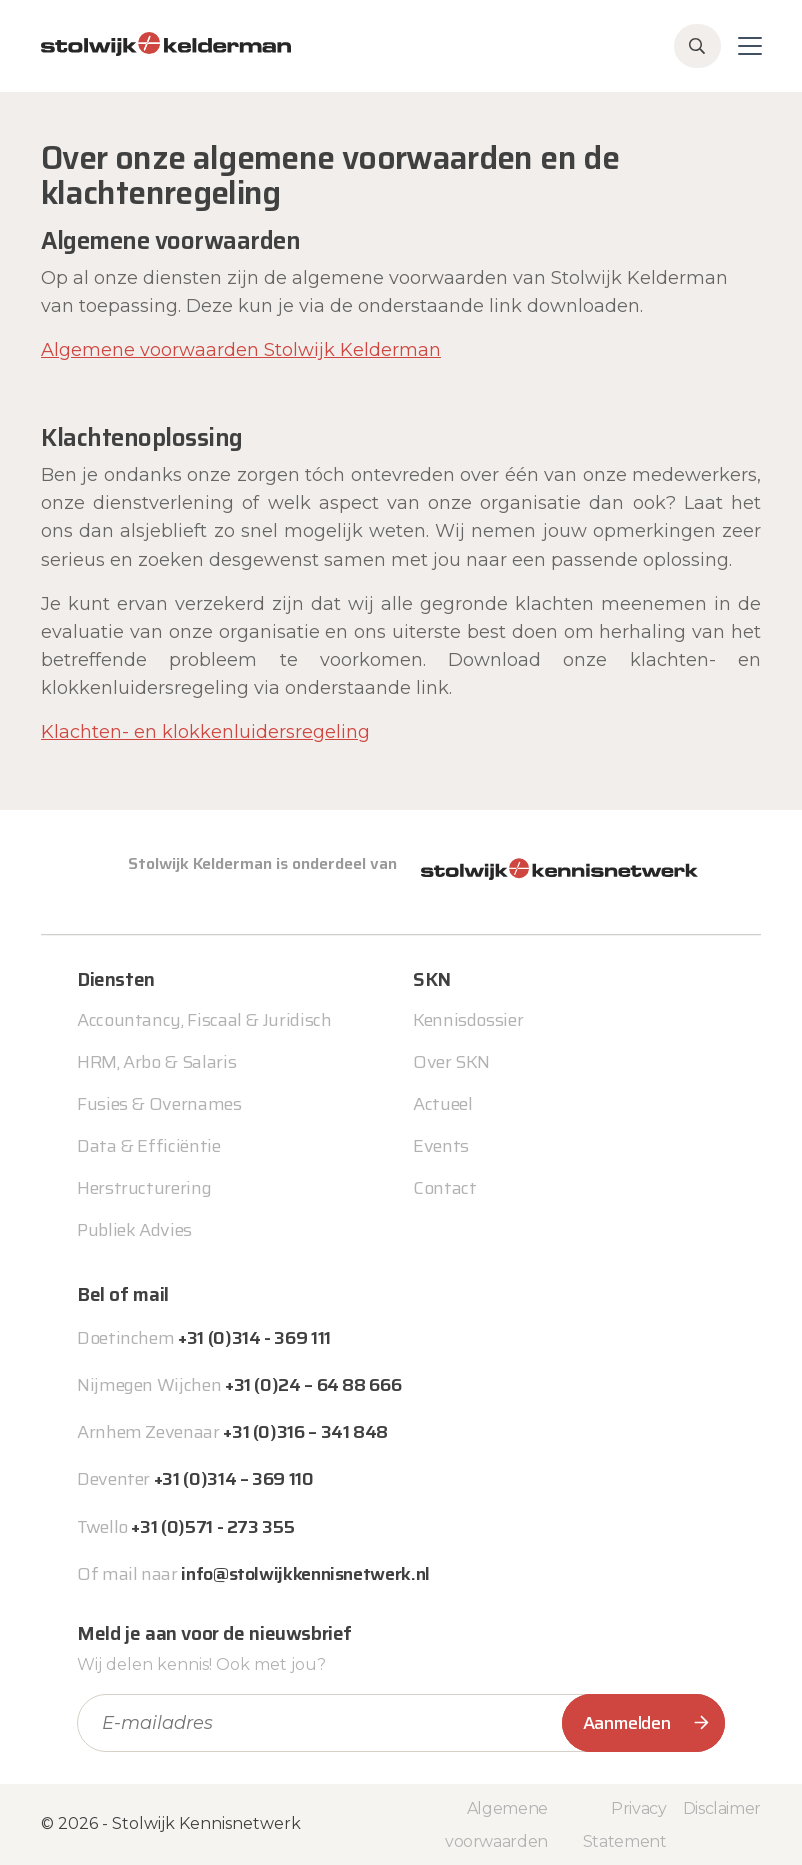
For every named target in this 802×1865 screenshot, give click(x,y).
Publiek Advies (134, 1230)
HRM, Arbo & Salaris (156, 1062)
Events (441, 1146)
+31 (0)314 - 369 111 (254, 1338)
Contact (444, 1188)
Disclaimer (722, 1808)
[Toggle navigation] (750, 46)
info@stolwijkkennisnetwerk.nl (305, 1574)
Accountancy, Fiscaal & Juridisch (204, 1020)
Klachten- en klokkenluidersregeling (205, 732)
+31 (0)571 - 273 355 (212, 1527)
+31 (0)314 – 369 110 (234, 1479)
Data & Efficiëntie (149, 1146)
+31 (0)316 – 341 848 (305, 1432)
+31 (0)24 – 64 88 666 (313, 1385)
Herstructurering (144, 1188)
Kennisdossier (468, 1020)
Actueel (442, 1104)
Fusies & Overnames (159, 1104)
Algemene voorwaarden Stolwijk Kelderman (241, 350)
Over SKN (451, 1062)
